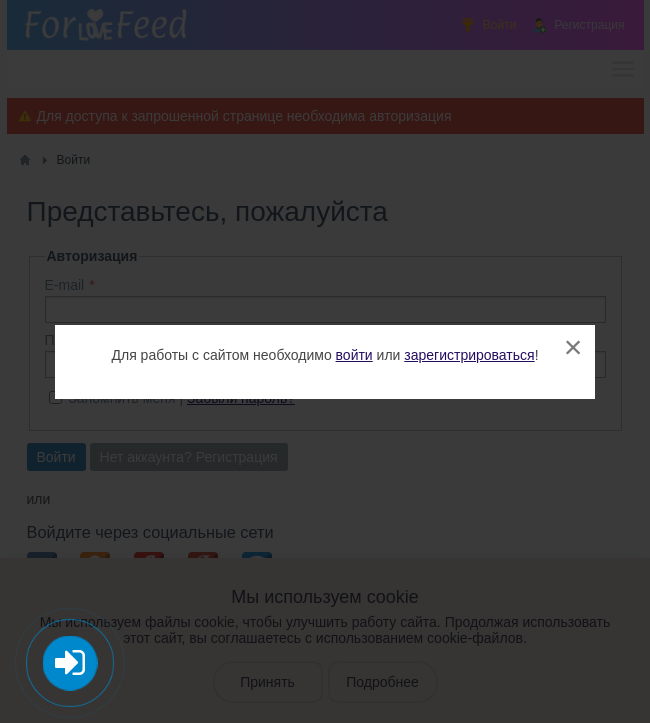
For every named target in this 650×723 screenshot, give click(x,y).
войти (354, 355)
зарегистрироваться (469, 355)
